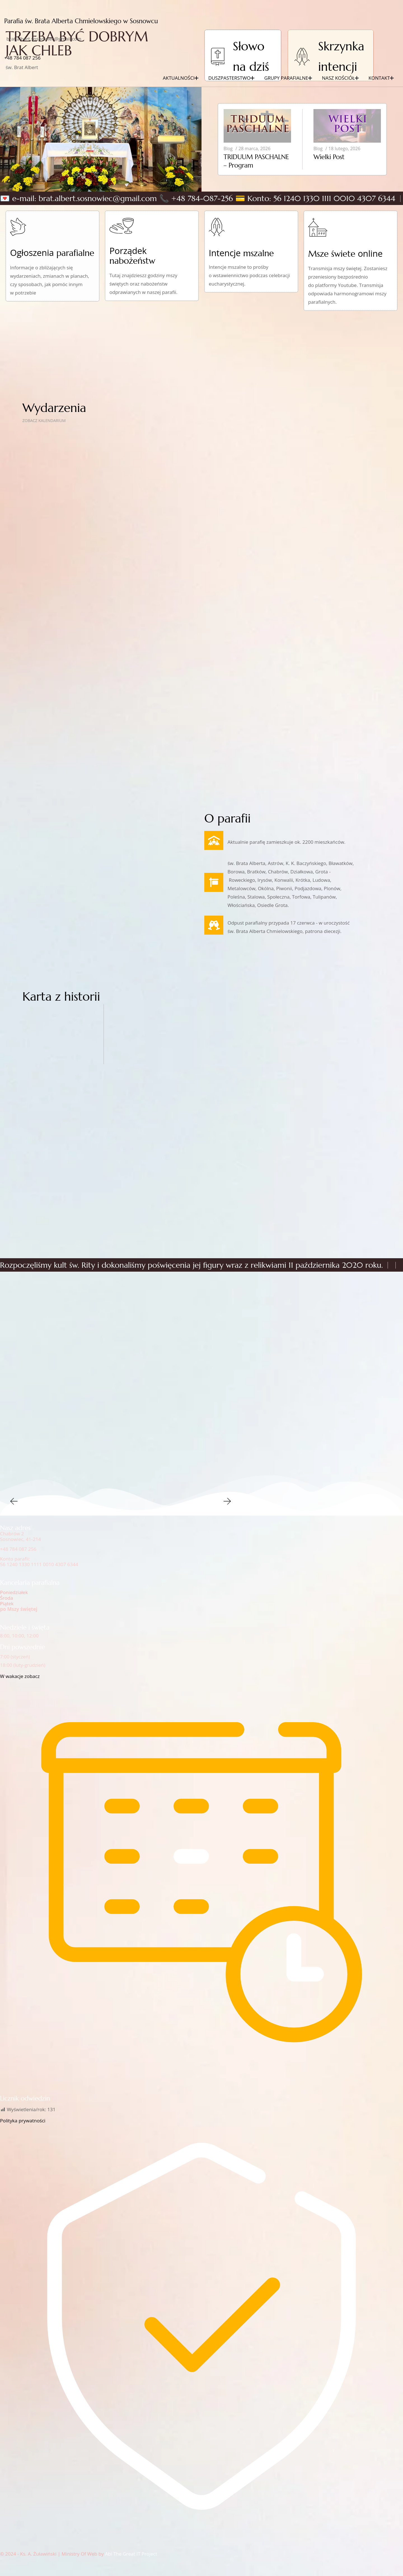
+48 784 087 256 (18, 1549)
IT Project (147, 2554)
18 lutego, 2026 (344, 148)
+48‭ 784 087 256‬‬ (22, 58)
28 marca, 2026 (254, 148)
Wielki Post (329, 157)
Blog (228, 148)
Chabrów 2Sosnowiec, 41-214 (20, 1536)
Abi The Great (120, 2554)
